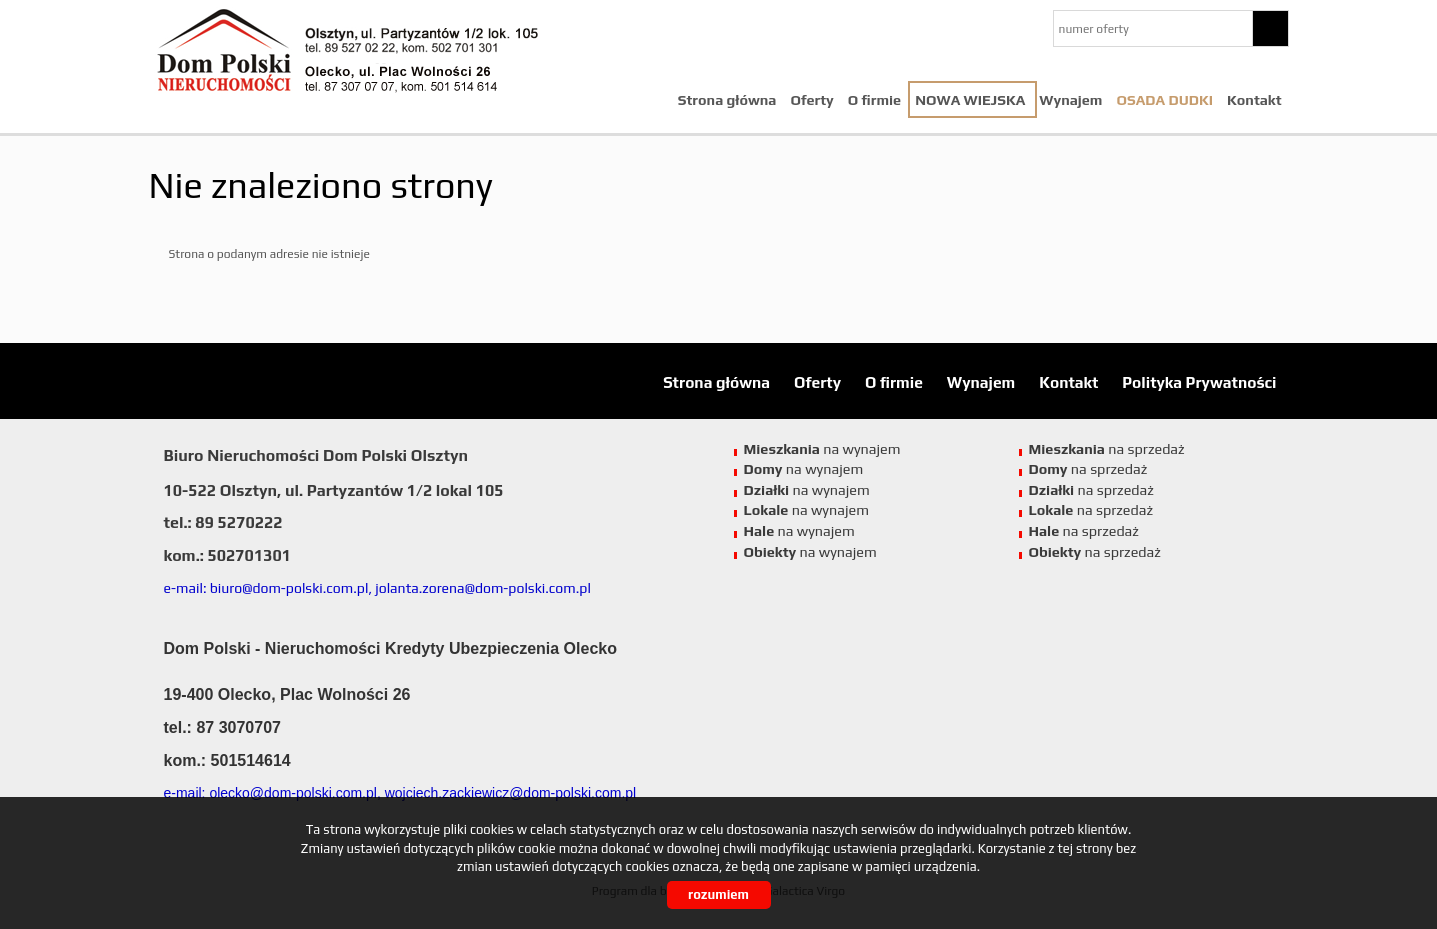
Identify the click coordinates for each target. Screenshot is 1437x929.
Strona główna (727, 100)
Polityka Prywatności (1199, 382)
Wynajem (1070, 100)
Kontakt (1254, 100)
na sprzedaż (1107, 449)
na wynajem (822, 449)
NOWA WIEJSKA (970, 100)
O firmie (874, 100)
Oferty (811, 100)
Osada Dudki (1164, 100)
